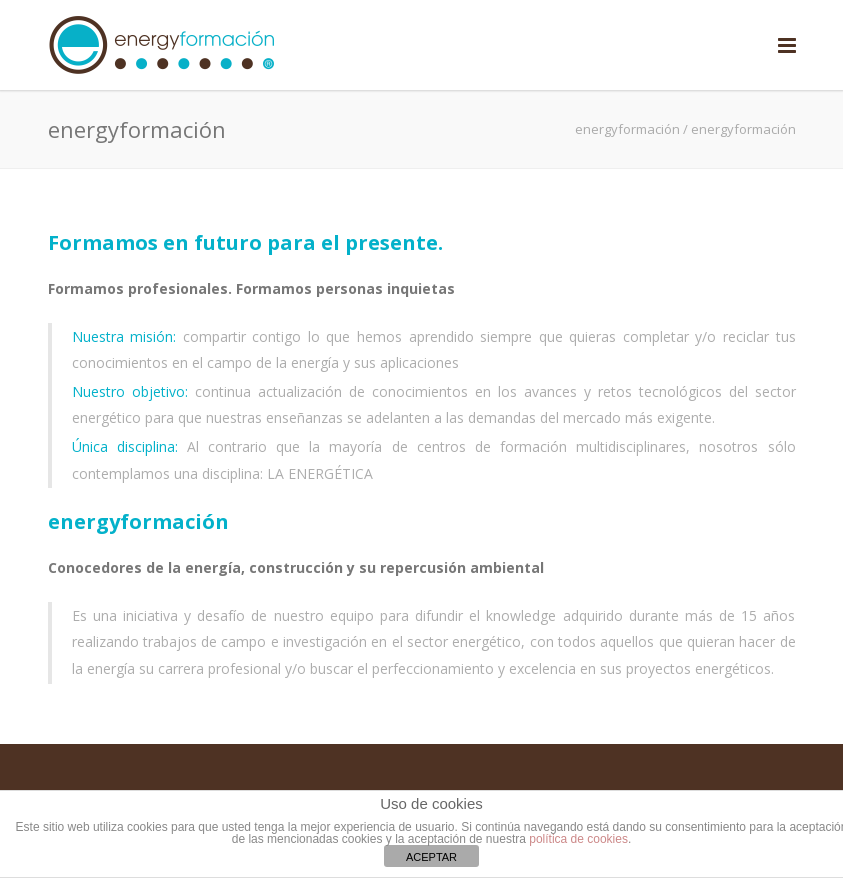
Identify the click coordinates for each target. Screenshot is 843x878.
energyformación (627, 129)
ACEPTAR (431, 857)
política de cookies (578, 839)
